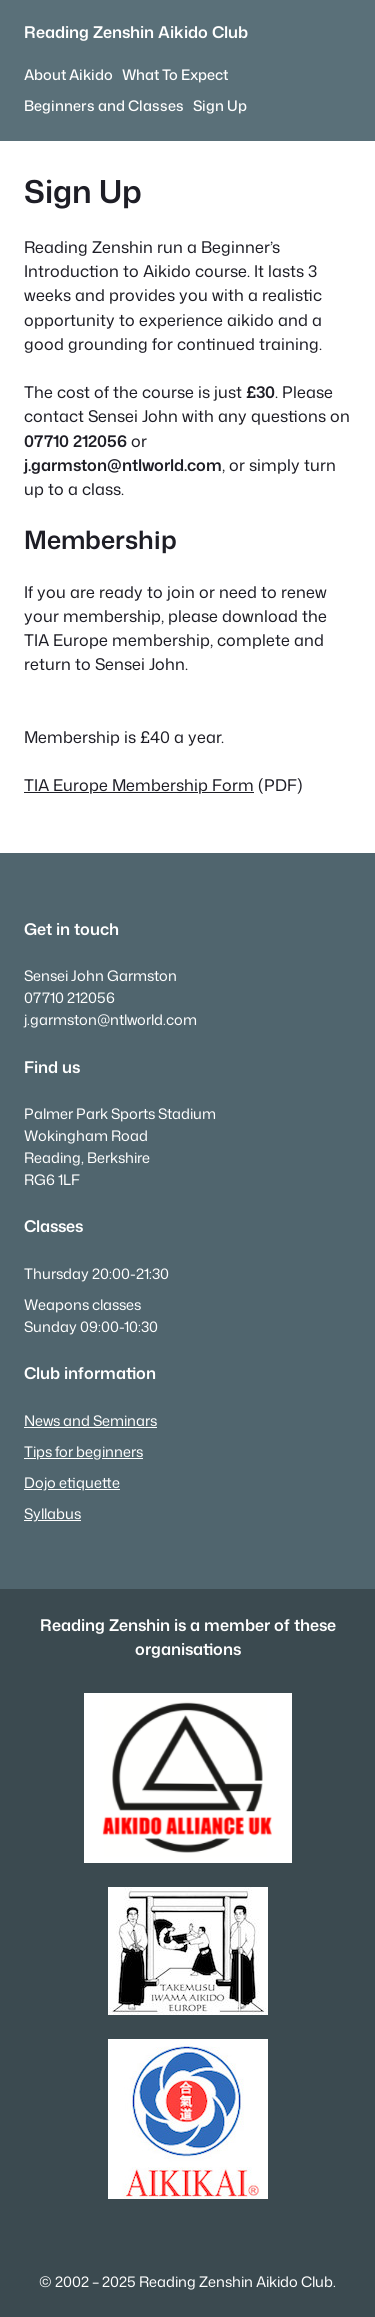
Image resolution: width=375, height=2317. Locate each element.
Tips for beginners (83, 1451)
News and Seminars (90, 1420)
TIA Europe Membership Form (139, 784)
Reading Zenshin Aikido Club (136, 31)
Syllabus (52, 1513)
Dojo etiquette (72, 1482)
